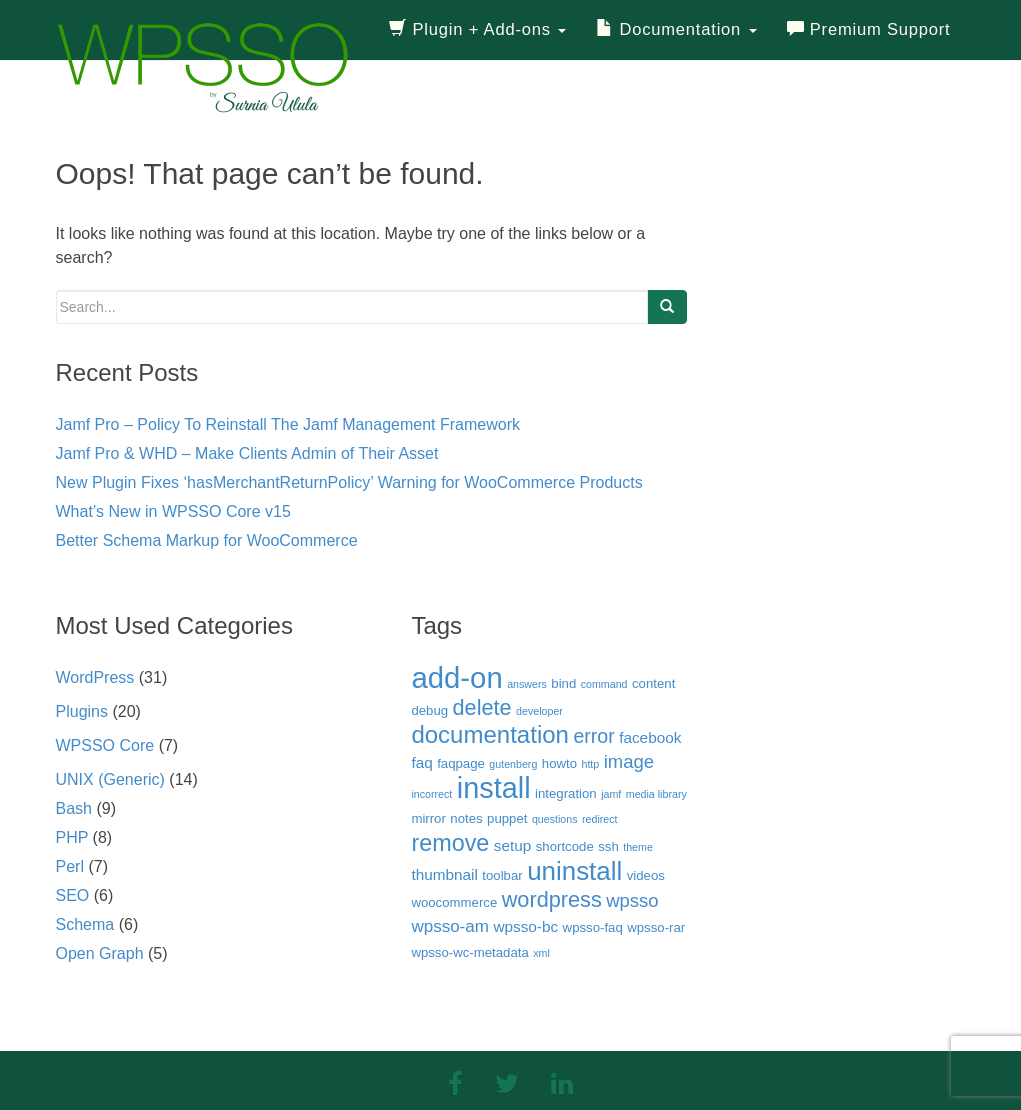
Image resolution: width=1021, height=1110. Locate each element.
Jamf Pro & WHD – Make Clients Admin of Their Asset (247, 453)
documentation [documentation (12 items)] (490, 734)
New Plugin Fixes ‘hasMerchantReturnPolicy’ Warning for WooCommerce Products (349, 482)
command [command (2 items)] (604, 684)
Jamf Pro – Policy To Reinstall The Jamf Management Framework (288, 424)
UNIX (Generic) (110, 779)
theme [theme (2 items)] (638, 847)
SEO (73, 895)
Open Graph (100, 953)
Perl (70, 866)
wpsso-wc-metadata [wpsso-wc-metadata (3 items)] (469, 952)
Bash (74, 808)
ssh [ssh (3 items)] (608, 846)
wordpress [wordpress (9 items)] (552, 899)
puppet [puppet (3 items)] (507, 818)
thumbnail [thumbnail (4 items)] (444, 874)
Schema (85, 924)
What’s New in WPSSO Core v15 (173, 511)
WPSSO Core (105, 745)
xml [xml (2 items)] (541, 953)
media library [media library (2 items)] (656, 794)
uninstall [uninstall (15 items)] (574, 871)
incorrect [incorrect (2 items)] (431, 794)
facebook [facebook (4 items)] (650, 737)
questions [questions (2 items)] (555, 819)
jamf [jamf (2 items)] (611, 794)
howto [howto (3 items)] (559, 763)
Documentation (676, 29)
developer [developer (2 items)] (539, 711)
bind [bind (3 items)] (563, 683)
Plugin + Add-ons (477, 29)
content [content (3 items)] (653, 683)
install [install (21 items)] (494, 788)
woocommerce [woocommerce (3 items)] (454, 902)
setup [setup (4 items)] (513, 845)
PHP (72, 837)
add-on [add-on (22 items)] (456, 677)
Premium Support (869, 29)
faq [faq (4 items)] (421, 762)
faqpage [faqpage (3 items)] (461, 763)
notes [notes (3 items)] (466, 818)
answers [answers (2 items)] (527, 684)
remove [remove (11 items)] (450, 843)
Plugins (82, 711)
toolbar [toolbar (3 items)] (502, 875)
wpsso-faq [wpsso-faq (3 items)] (593, 927)
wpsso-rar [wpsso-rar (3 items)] (656, 927)
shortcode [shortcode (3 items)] (565, 846)
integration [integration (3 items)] (566, 793)
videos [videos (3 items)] (646, 875)
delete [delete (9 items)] (482, 707)
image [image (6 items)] (629, 761)
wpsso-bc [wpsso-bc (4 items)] (525, 926)
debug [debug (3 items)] (429, 710)
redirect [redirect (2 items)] (600, 819)
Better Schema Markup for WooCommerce (207, 540)
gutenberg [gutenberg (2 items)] (513, 764)
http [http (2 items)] (590, 764)
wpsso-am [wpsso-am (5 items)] (450, 926)
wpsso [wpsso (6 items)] (632, 900)
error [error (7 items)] (593, 736)
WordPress (95, 677)
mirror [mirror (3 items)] (428, 818)
